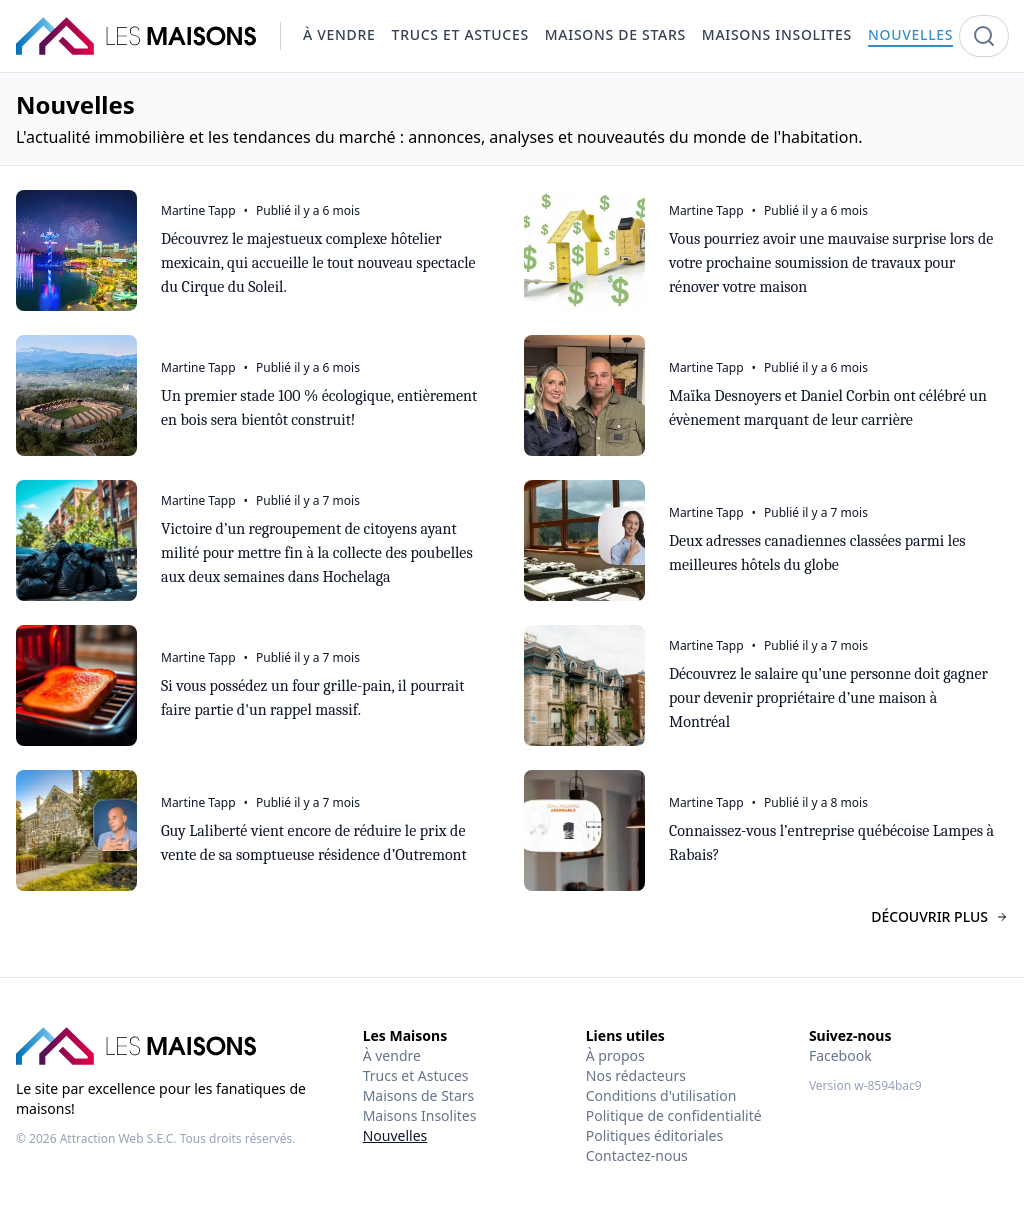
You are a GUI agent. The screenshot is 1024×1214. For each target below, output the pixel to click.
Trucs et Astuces (416, 1075)
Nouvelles (395, 1135)
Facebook (840, 1055)
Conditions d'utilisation (661, 1095)
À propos (615, 1055)
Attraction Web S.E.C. (118, 1138)
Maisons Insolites (420, 1115)
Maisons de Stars (419, 1095)
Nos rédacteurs (636, 1075)
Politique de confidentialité (674, 1115)
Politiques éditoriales (654, 1135)
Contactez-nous (637, 1155)
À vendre (392, 1055)
